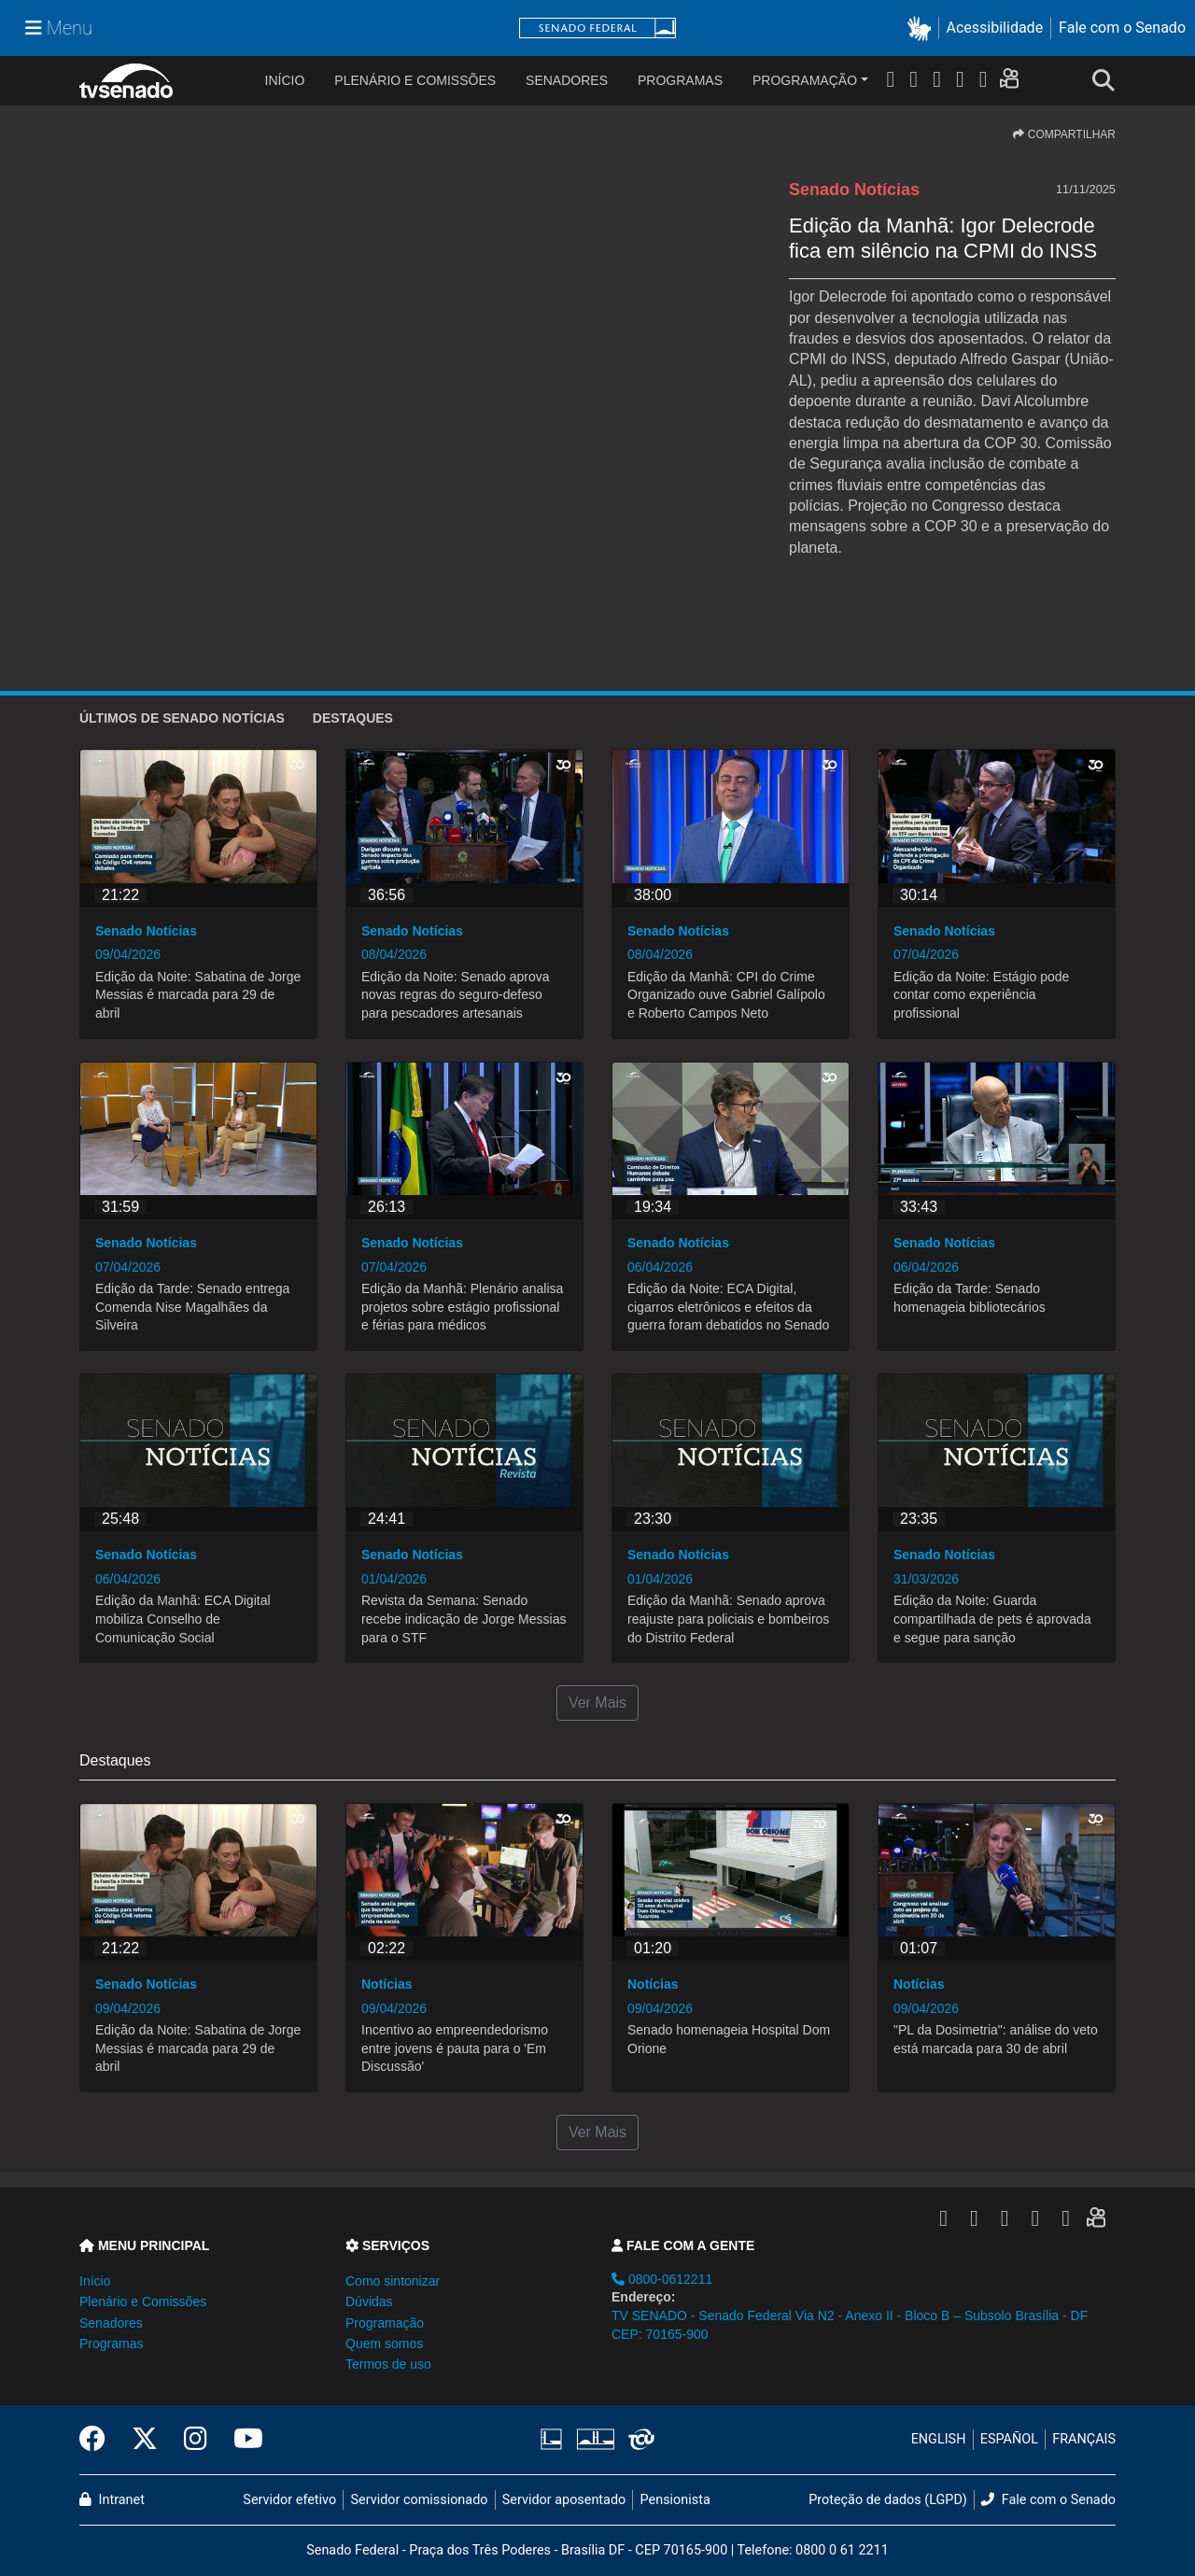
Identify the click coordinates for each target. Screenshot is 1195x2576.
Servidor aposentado (564, 2500)
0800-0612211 (662, 2279)
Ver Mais (597, 1702)
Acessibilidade (995, 27)
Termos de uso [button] (388, 2364)
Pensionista (675, 2500)
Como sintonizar (392, 2280)
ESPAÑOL (1009, 2439)
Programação (804, 80)
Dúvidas (369, 2301)
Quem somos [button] (384, 2343)
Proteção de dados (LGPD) (887, 2500)
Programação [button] (384, 2323)
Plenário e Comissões (415, 80)
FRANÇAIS (1084, 2439)
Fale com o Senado (1122, 27)
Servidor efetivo (289, 2500)
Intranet (112, 2500)
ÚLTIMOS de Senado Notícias (182, 718)
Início (94, 2280)
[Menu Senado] (58, 28)
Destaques (353, 718)
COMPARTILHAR (1064, 134)
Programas (680, 80)
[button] (922, 28)
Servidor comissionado (419, 2500)
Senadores (567, 80)
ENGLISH (938, 2439)
